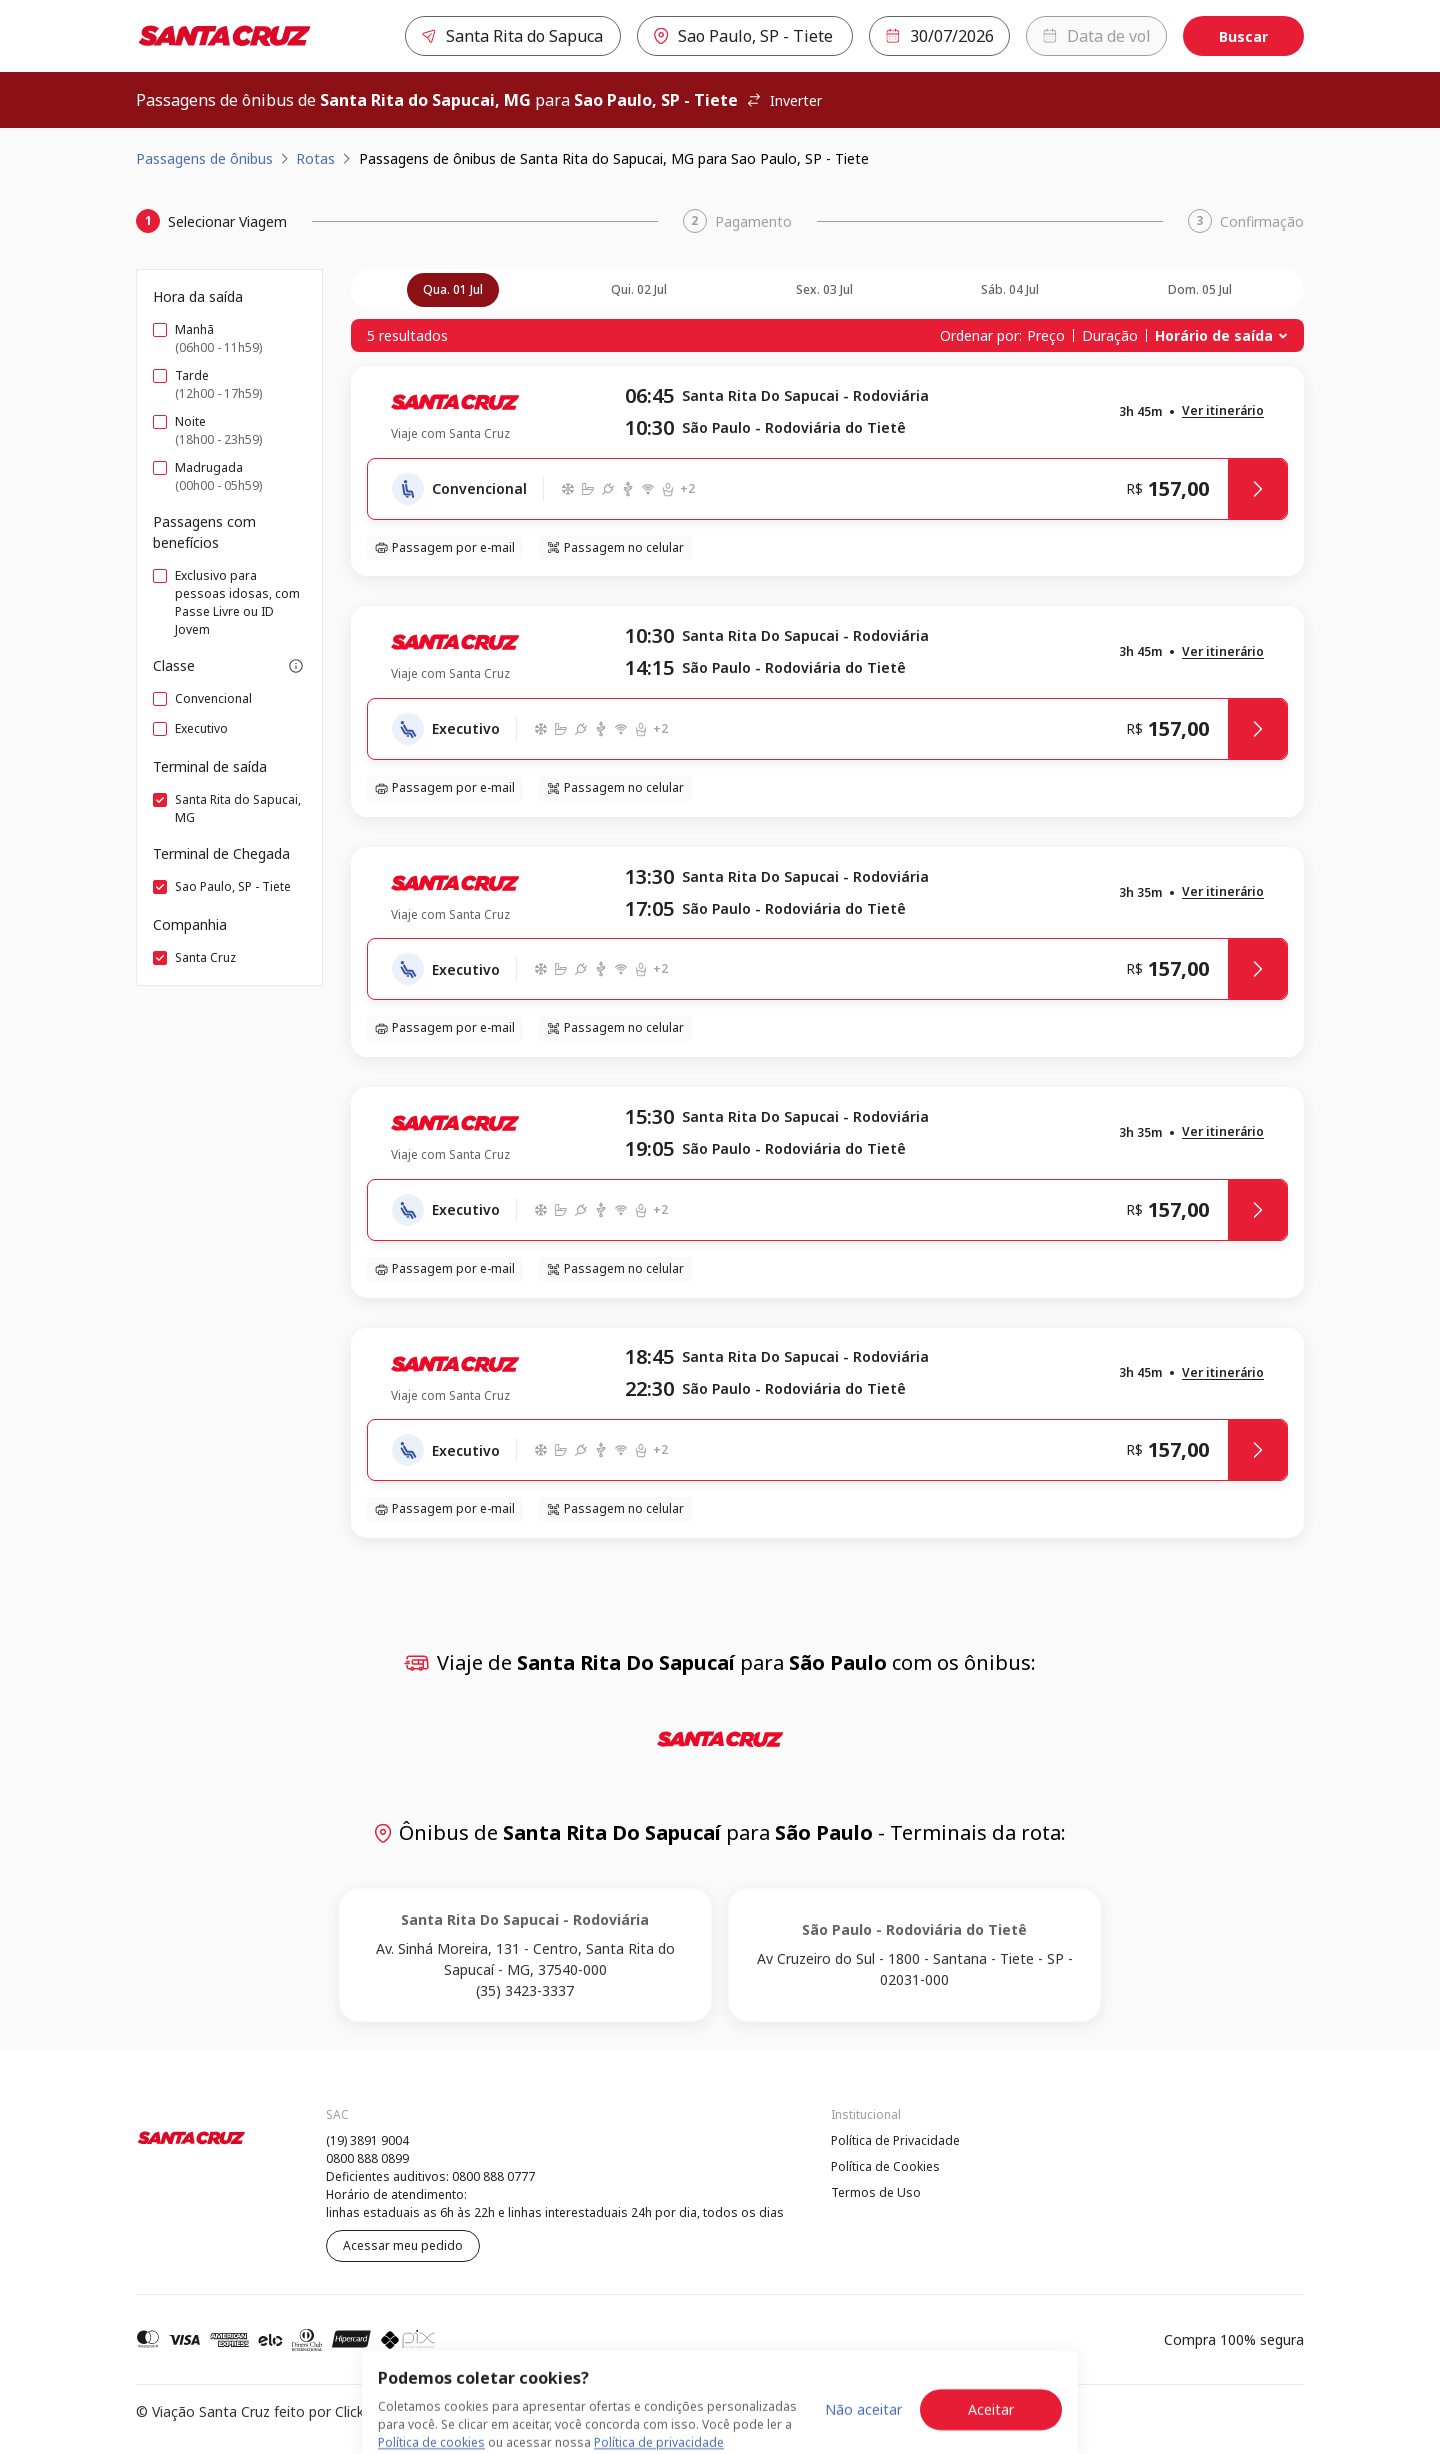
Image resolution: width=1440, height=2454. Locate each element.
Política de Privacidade (895, 2140)
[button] (1223, 411)
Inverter (784, 100)
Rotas (315, 158)
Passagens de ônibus (204, 158)
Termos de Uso (876, 2192)
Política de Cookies (885, 2166)
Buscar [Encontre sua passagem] (1243, 36)
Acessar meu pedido (403, 2245)
